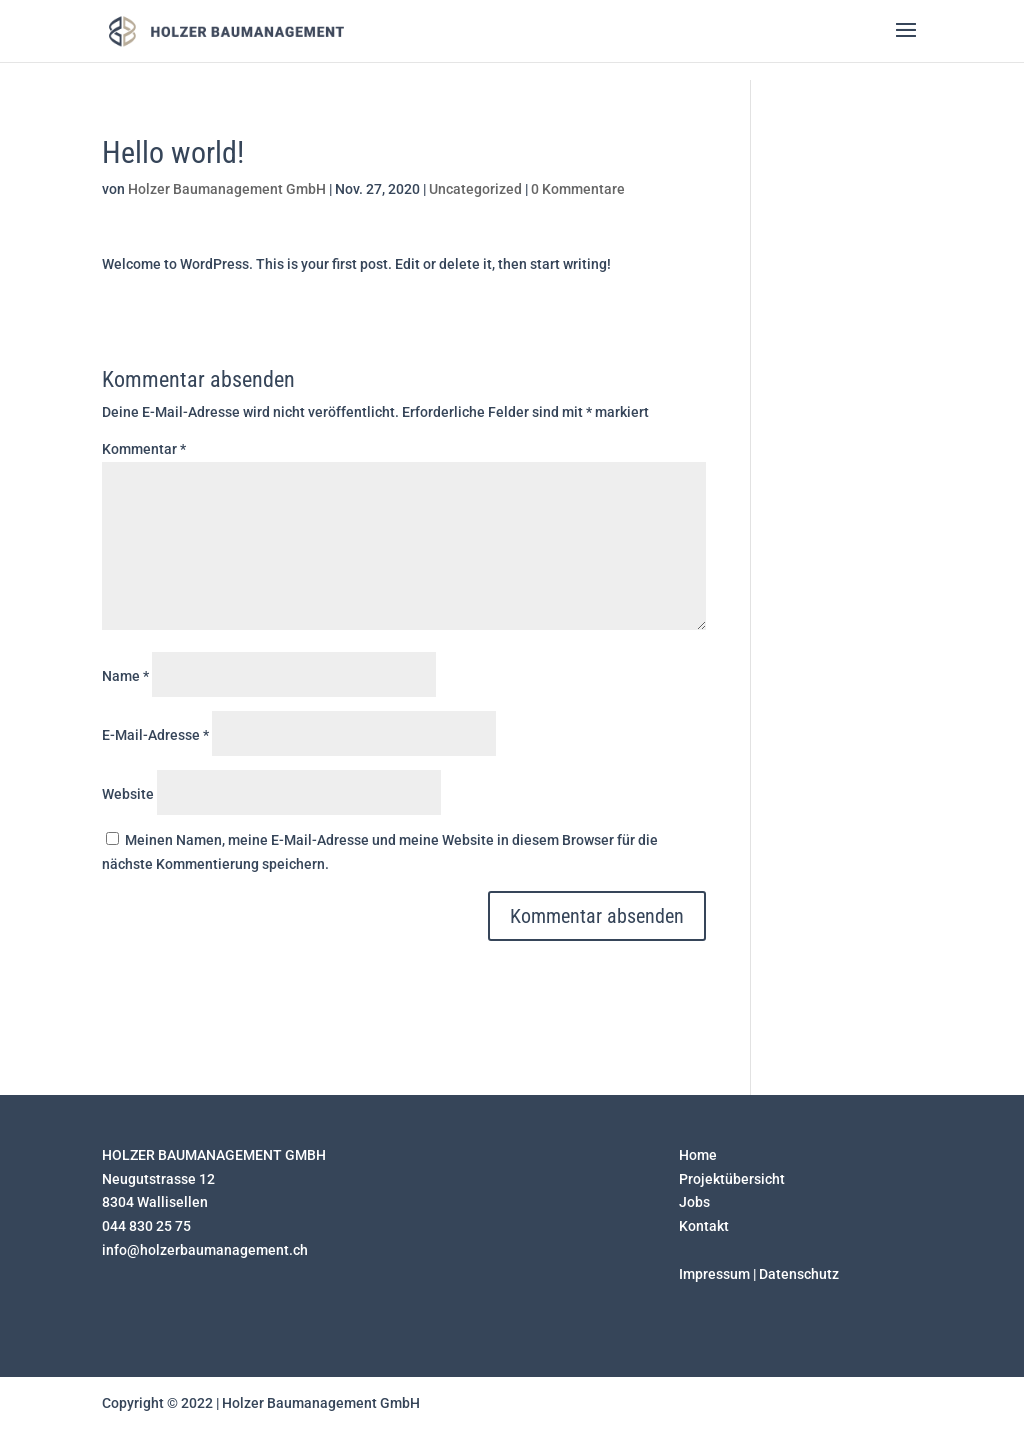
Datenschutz (799, 1274)
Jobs (694, 1202)
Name (125, 676)
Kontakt (704, 1226)
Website (128, 794)
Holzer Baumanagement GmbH (227, 189)
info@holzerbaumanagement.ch (205, 1250)
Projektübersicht (732, 1179)
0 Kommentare (578, 189)
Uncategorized (475, 189)
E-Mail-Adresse (155, 735)
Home (698, 1155)
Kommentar (144, 449)
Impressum (714, 1274)
